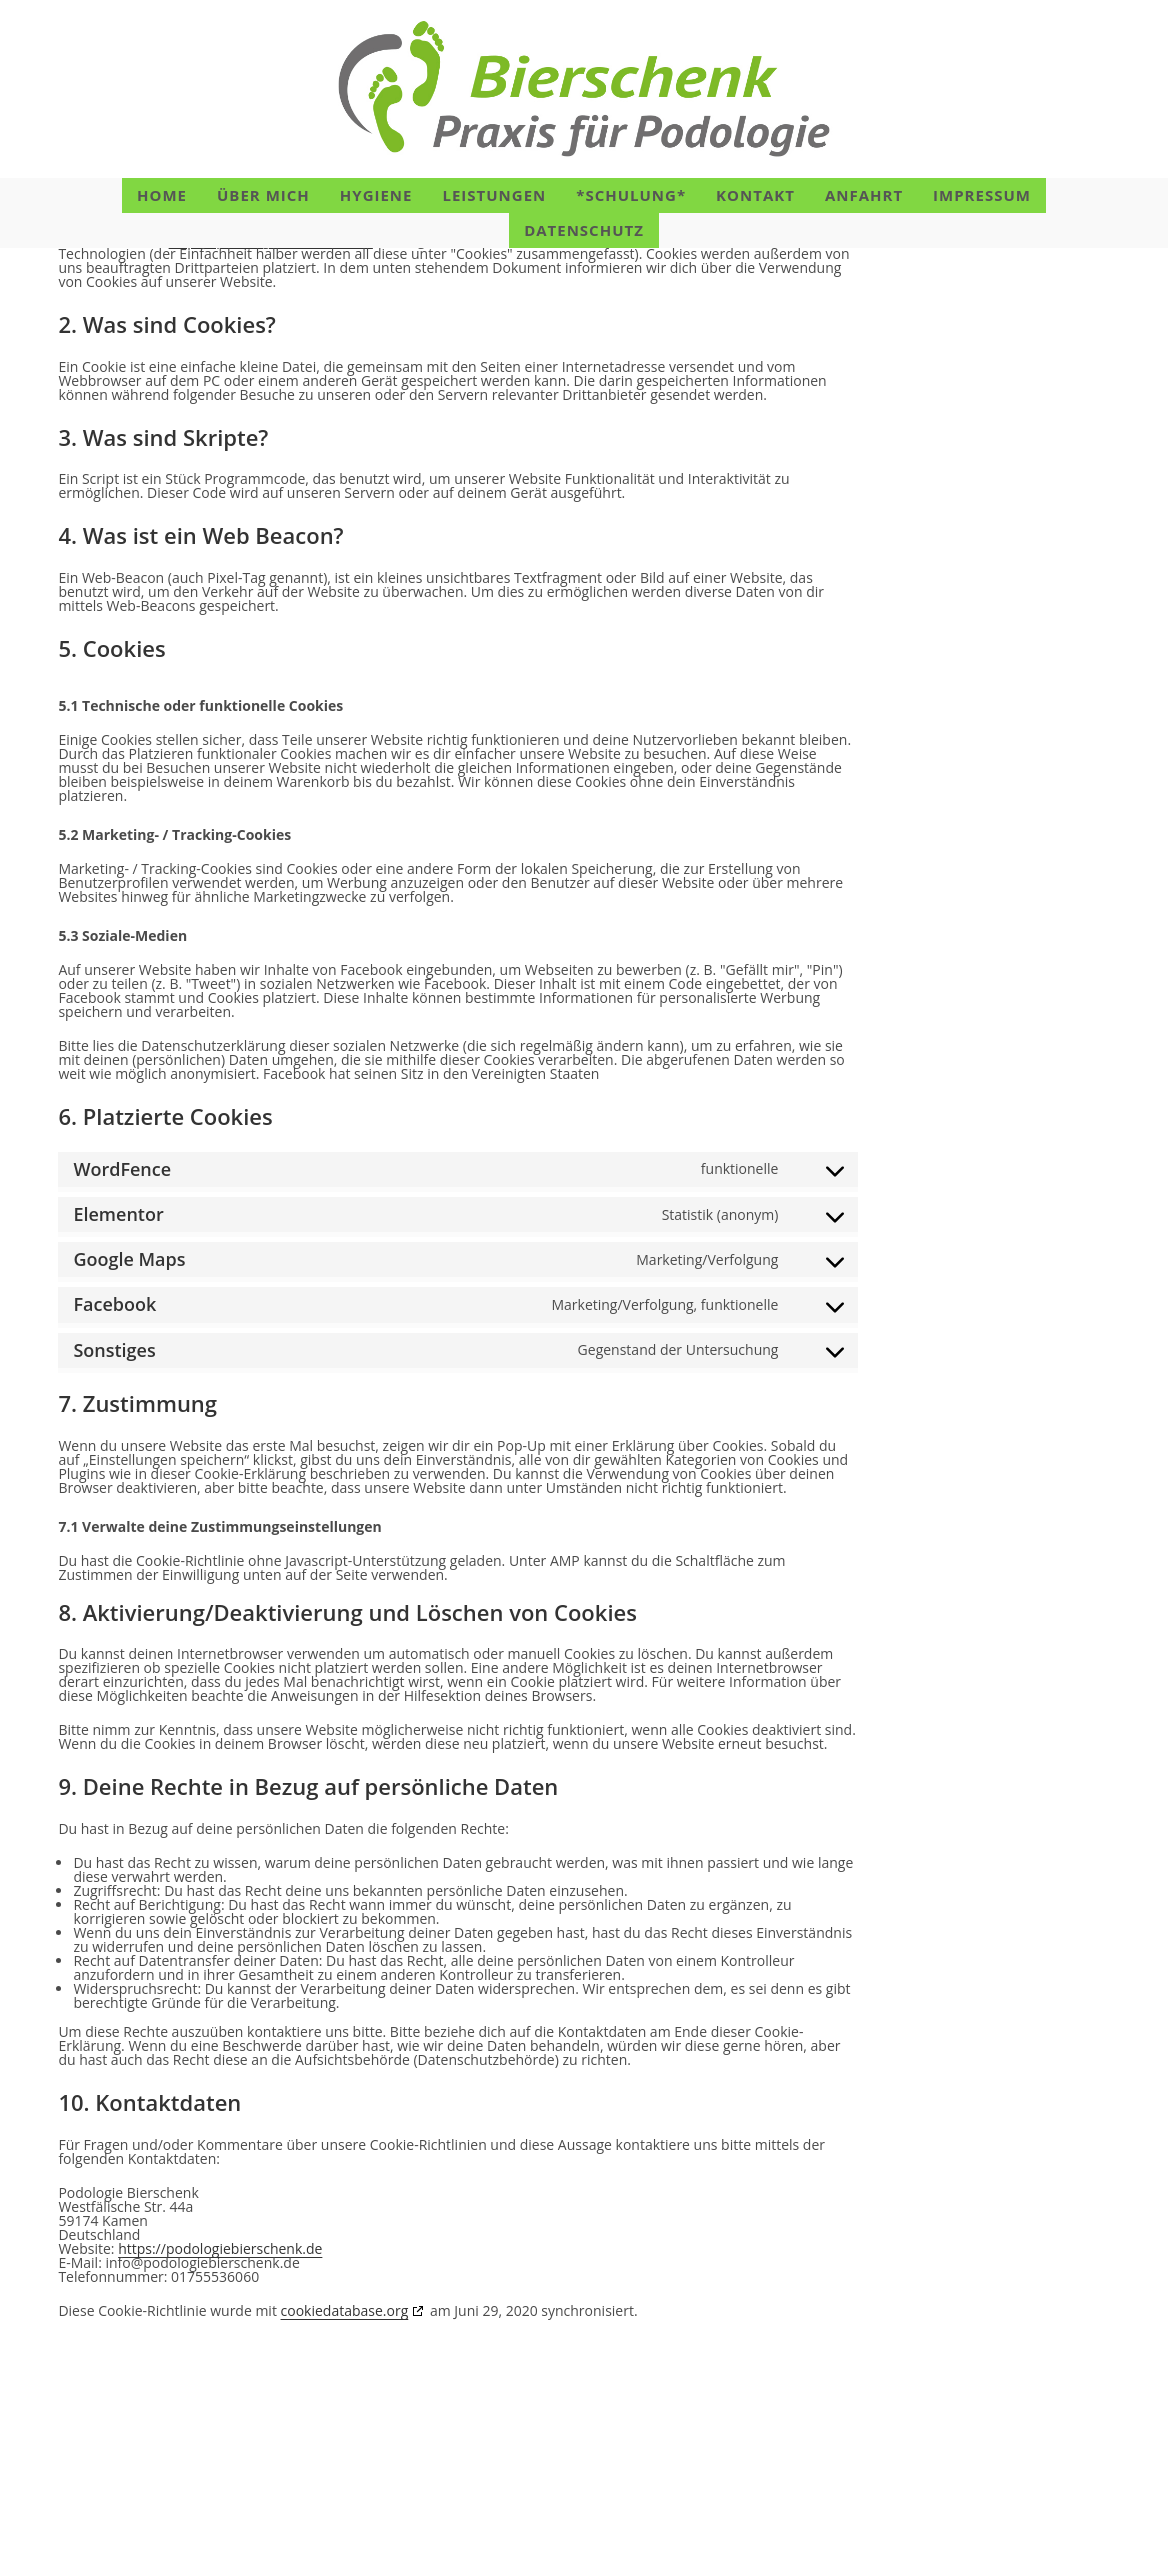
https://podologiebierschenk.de (271, 363)
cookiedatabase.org (345, 2434)
